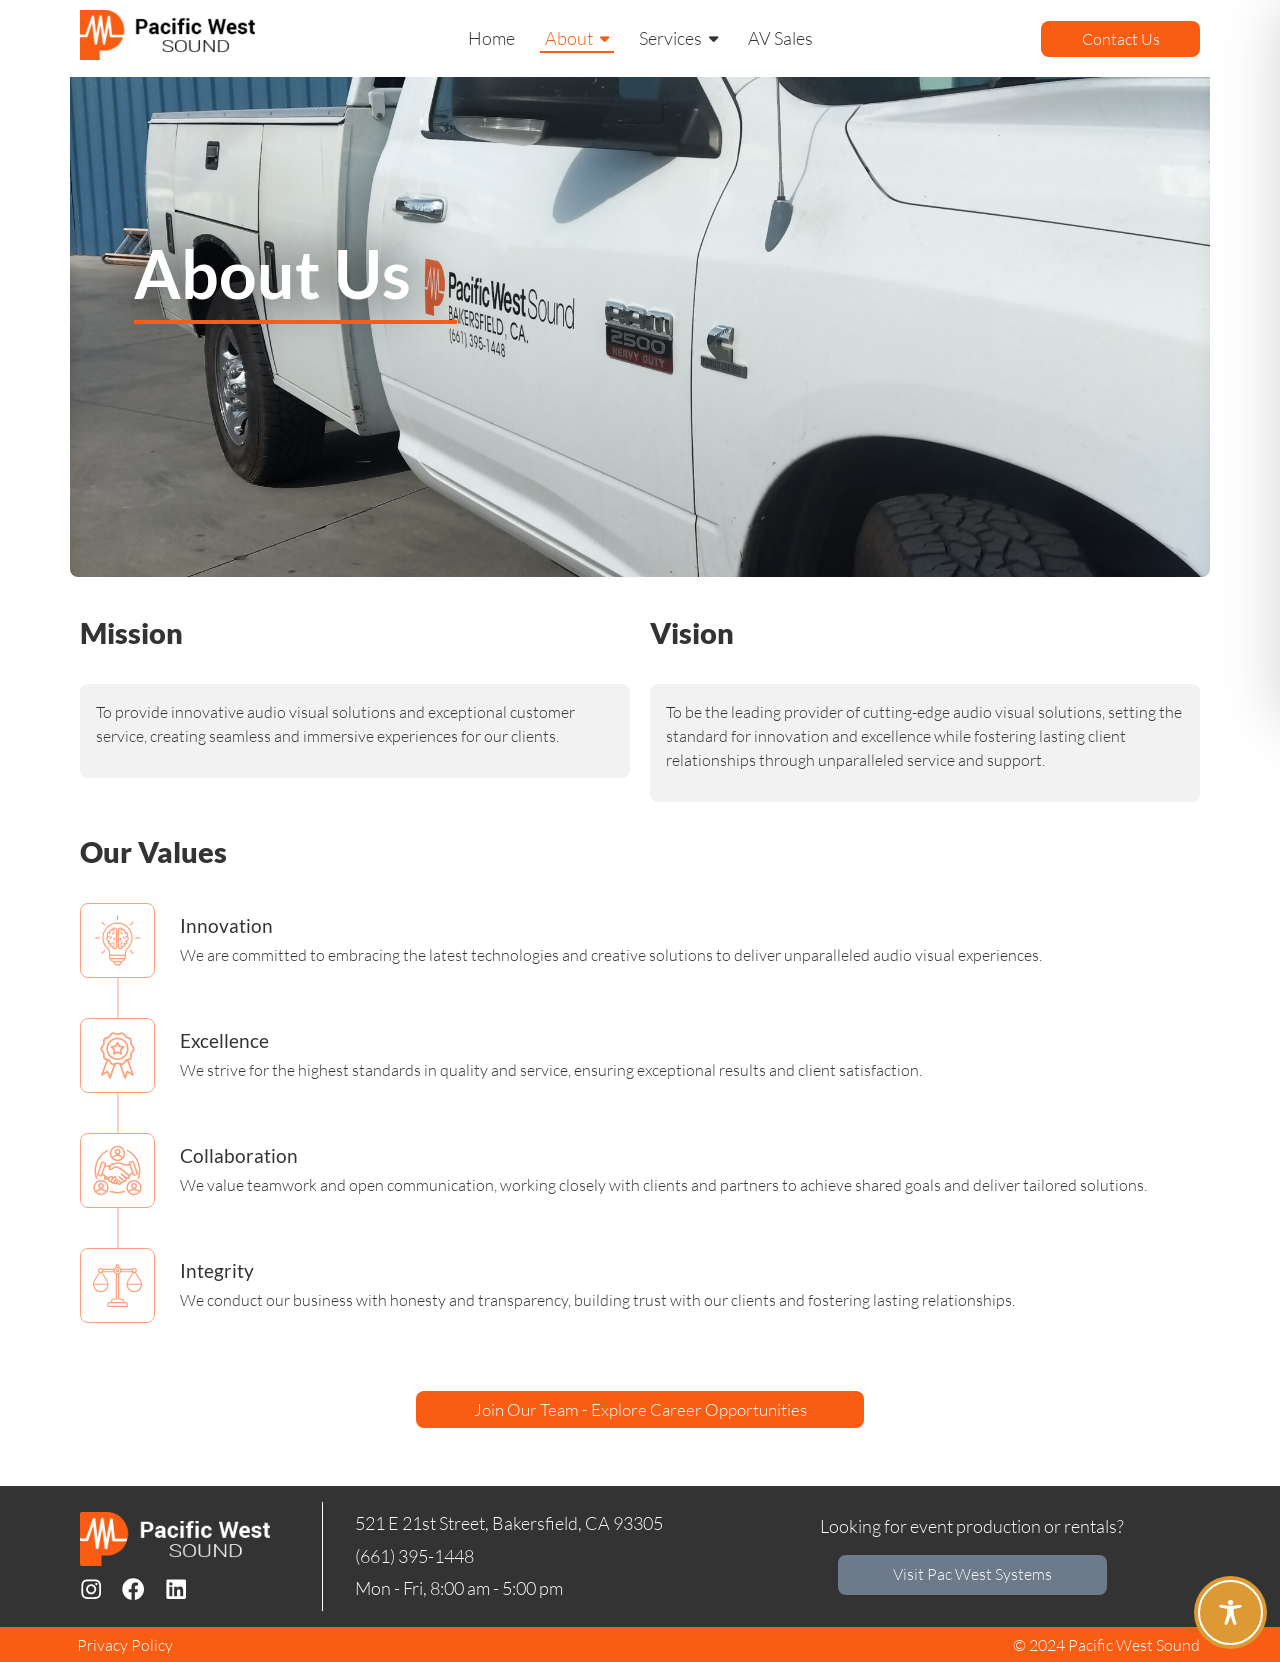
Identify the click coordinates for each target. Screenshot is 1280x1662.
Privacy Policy (125, 1644)
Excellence (224, 1040)
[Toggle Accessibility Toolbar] (1230, 1612)
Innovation (226, 925)
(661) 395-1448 (414, 1554)
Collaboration (239, 1155)
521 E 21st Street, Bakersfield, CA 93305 (509, 1522)
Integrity (217, 1270)
